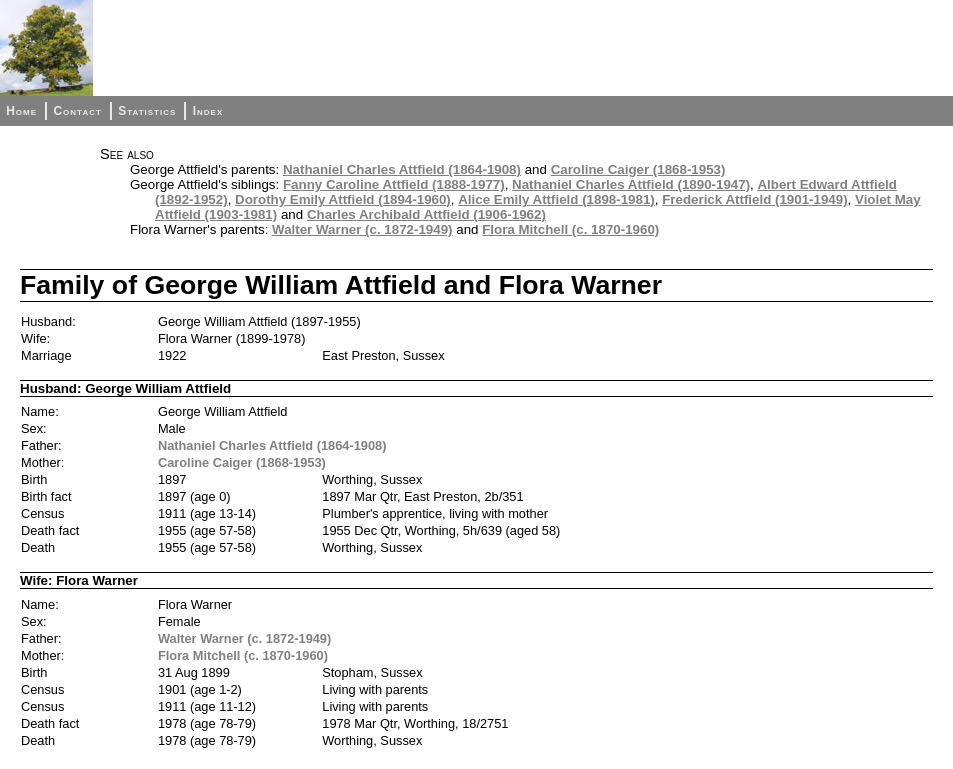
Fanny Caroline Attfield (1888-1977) (394, 184)
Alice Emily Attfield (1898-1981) (556, 199)
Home (21, 111)
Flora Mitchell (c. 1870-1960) (570, 229)
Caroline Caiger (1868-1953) (638, 169)
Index (208, 111)
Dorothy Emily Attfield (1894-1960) (343, 199)
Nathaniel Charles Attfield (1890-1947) (631, 184)
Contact (77, 111)
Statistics (147, 111)
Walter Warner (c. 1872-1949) (362, 229)
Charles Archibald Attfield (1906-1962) (426, 214)
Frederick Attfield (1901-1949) (754, 199)
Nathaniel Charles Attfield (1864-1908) (402, 169)
